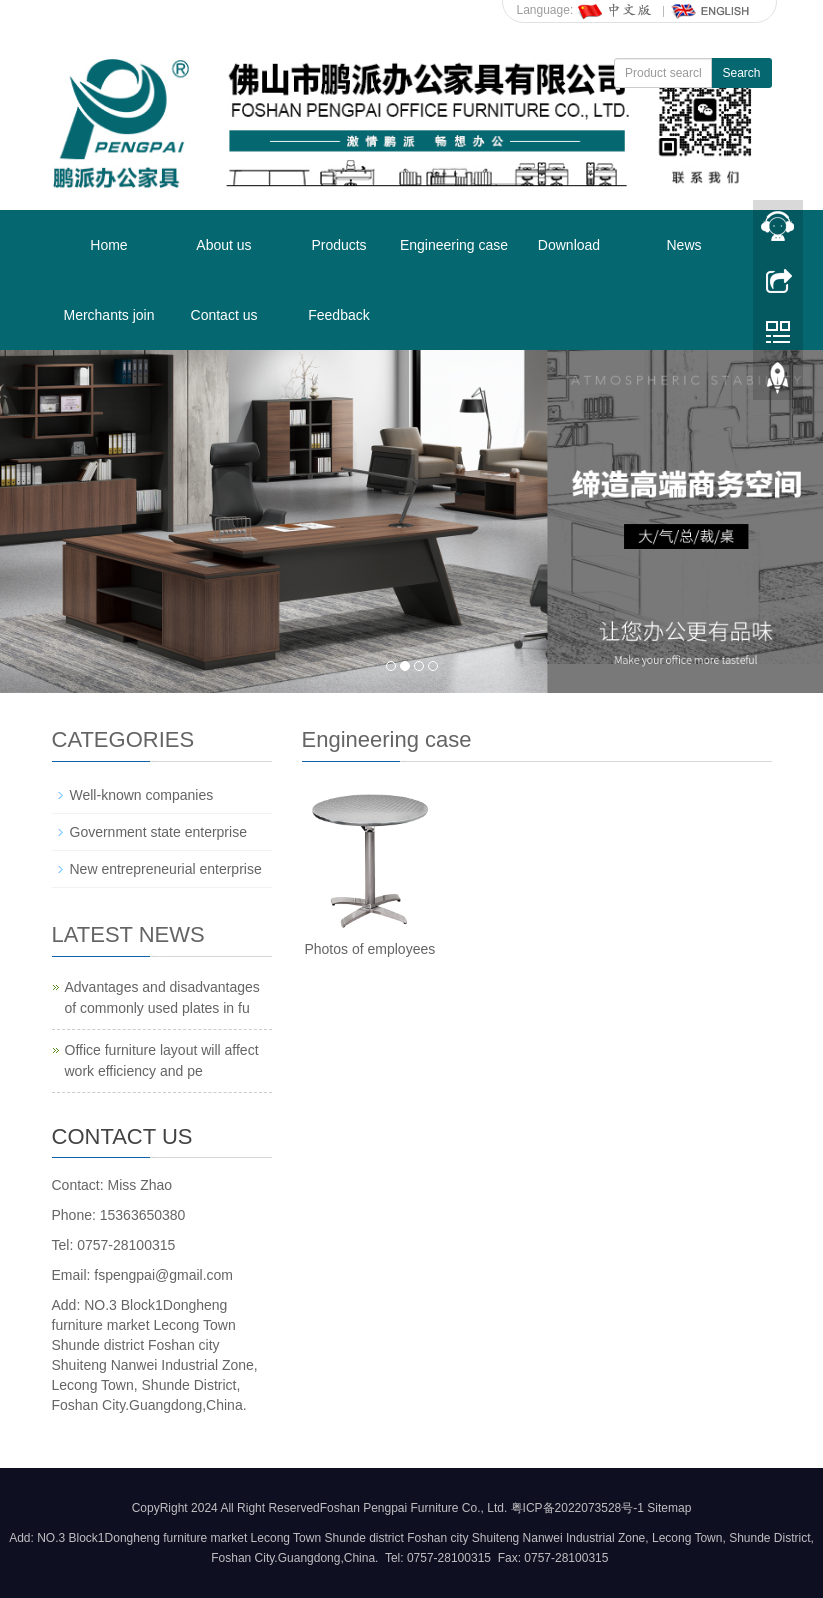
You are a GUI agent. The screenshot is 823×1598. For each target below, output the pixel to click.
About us (223, 245)
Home (108, 245)
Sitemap (669, 1508)
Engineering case (454, 245)
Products (338, 245)
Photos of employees (369, 949)
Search (741, 73)
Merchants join (108, 315)
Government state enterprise (158, 832)
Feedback (338, 315)
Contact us (224, 315)
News (683, 245)
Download (569, 245)
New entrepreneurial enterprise (166, 869)
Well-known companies (142, 795)
